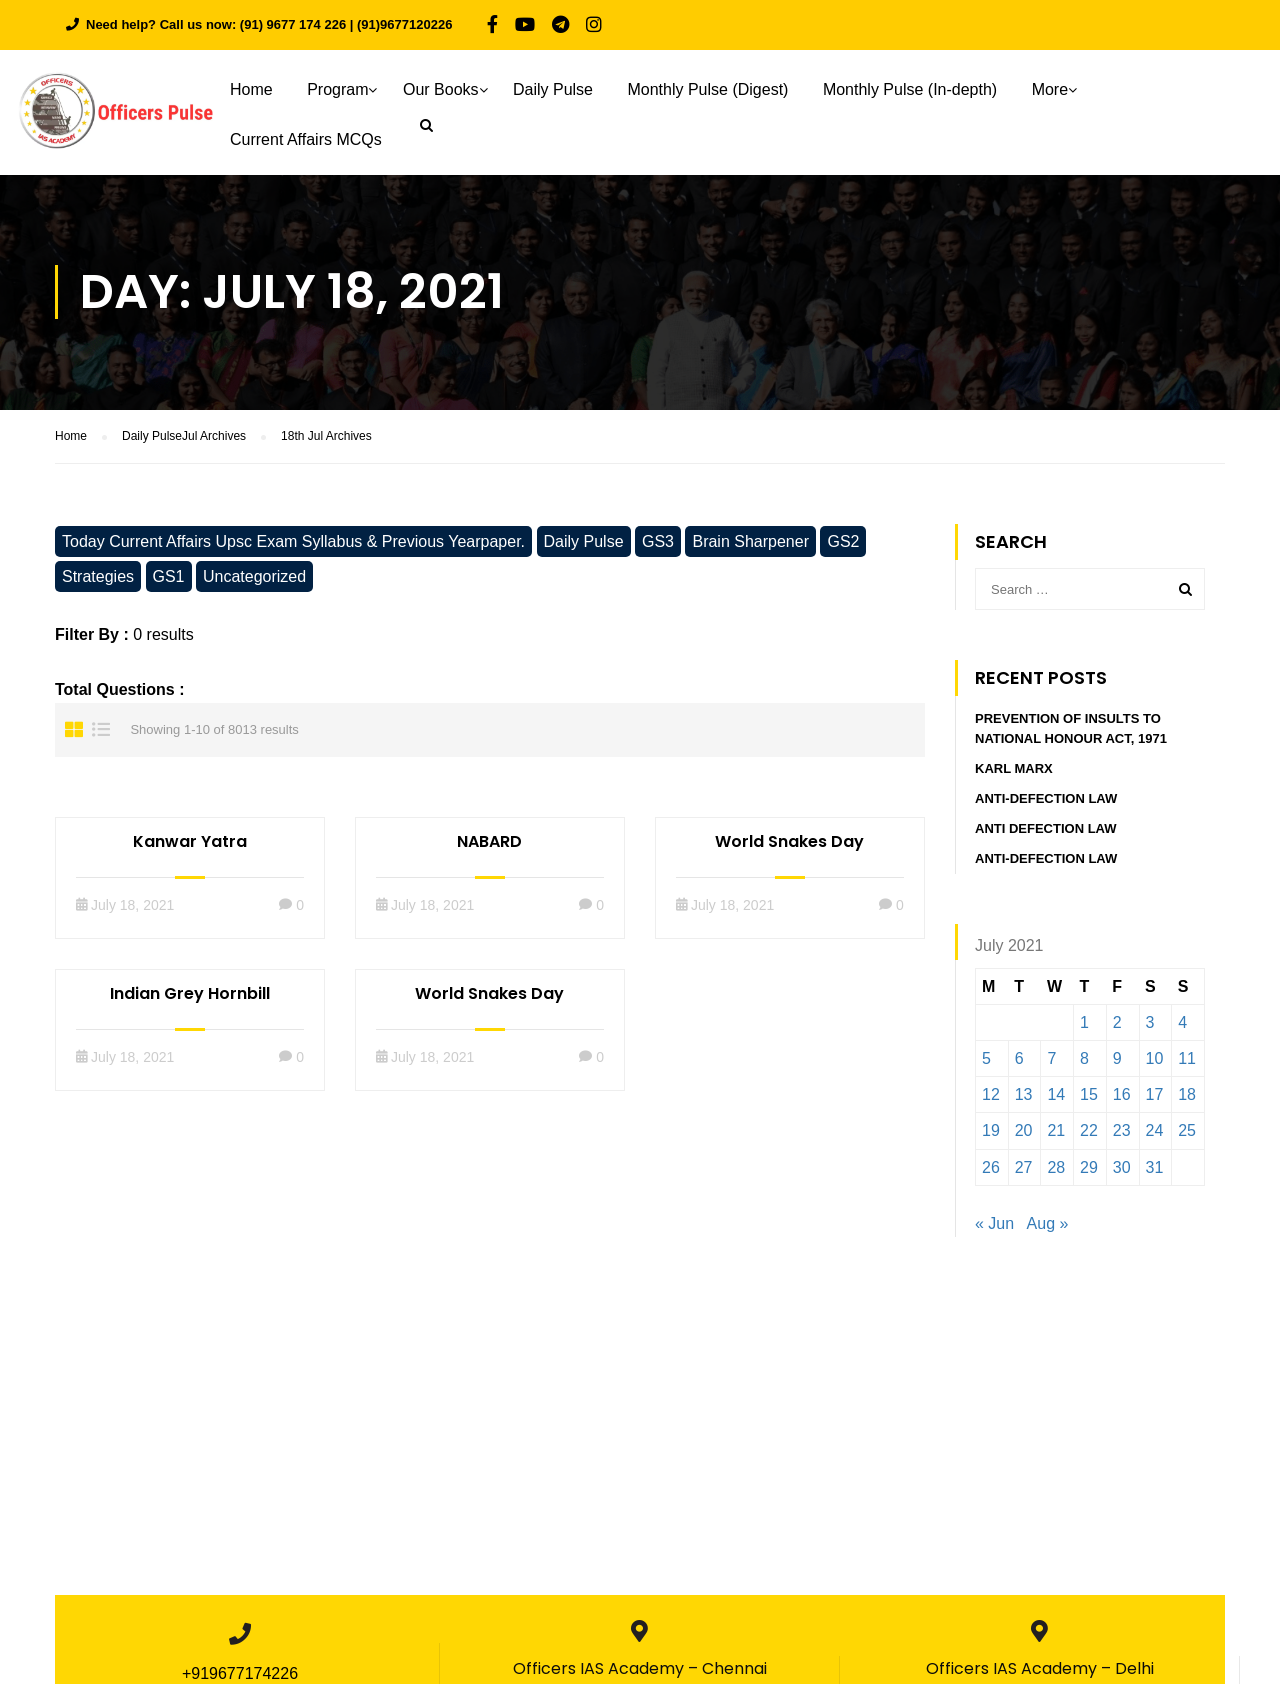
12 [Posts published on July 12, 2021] (991, 1094)
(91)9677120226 (404, 24)
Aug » (1048, 1223)
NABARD (489, 841)
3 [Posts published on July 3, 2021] (1150, 1022)
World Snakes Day (789, 841)
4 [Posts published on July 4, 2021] (1182, 1022)
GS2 (843, 541)
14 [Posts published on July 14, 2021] (1056, 1094)
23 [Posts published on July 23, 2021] (1122, 1131)
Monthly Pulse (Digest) (707, 89)
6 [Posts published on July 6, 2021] (1019, 1058)
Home (251, 89)
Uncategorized (254, 576)
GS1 (169, 576)
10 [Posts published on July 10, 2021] (1155, 1058)
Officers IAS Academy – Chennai (640, 1668)
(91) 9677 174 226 (293, 24)
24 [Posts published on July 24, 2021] (1155, 1131)
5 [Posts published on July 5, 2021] (986, 1058)
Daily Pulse (553, 89)
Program (337, 89)
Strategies (98, 576)
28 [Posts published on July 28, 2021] (1056, 1167)
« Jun (994, 1223)
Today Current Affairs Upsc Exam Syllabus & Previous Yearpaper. (293, 541)
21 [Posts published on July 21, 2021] (1056, 1131)
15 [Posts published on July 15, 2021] (1089, 1094)
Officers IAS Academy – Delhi (1040, 1668)
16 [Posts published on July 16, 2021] (1122, 1094)
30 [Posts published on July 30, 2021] (1122, 1167)
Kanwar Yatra (190, 841)
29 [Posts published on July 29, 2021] (1089, 1167)
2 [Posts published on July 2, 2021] (1117, 1022)
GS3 (658, 541)
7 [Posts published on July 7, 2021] (1051, 1058)
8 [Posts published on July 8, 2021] (1084, 1058)
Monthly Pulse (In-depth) (910, 89)
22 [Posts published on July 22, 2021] (1089, 1131)
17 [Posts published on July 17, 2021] (1155, 1094)
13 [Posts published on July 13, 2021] (1024, 1094)
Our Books (441, 89)
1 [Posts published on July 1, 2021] (1084, 1022)
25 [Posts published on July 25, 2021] (1187, 1131)
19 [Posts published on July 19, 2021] (991, 1131)
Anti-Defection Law (1046, 799)
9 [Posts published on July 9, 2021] (1117, 1058)
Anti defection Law (1046, 829)
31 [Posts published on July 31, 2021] (1155, 1167)
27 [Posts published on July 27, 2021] (1024, 1167)
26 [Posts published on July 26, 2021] (991, 1167)
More (1050, 89)
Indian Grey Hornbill (190, 993)
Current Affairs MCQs (306, 139)
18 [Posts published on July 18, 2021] (1187, 1094)
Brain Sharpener (750, 541)
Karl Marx (1014, 769)
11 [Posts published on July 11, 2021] (1187, 1058)
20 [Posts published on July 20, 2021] (1024, 1131)
